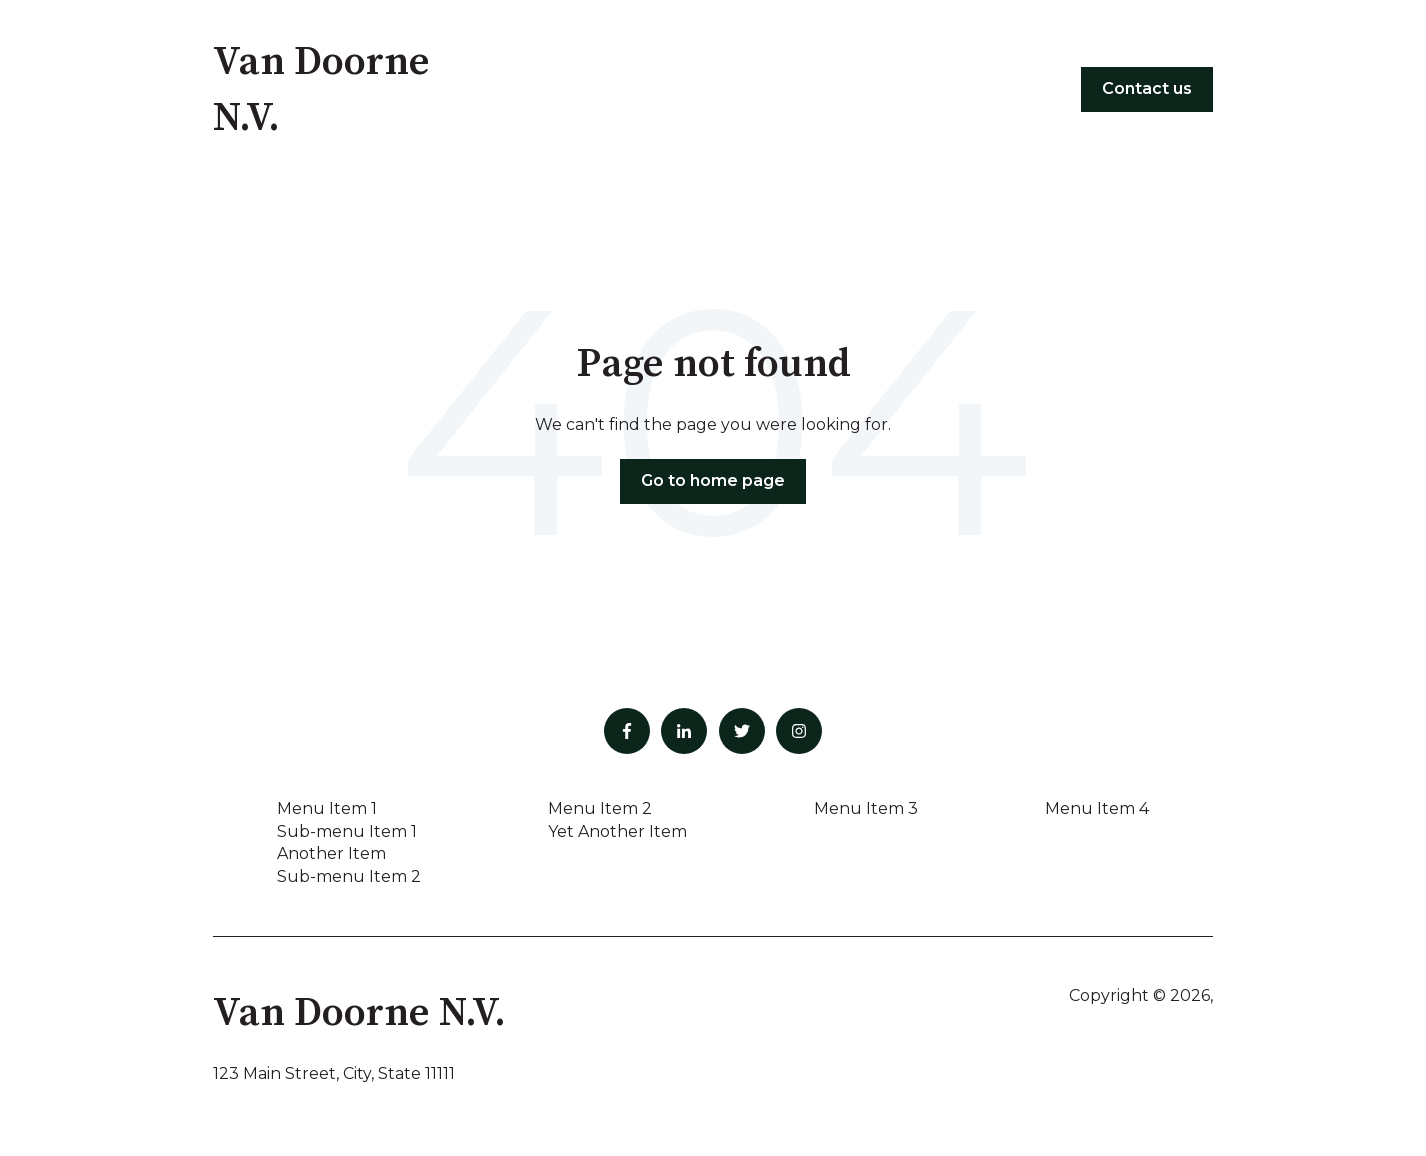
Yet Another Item (617, 831)
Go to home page (713, 480)
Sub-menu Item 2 (349, 876)
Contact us (1147, 88)
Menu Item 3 (866, 808)
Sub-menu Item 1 (347, 831)
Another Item (331, 853)
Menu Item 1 (327, 808)
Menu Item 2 (600, 808)
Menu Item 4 (1097, 808)
